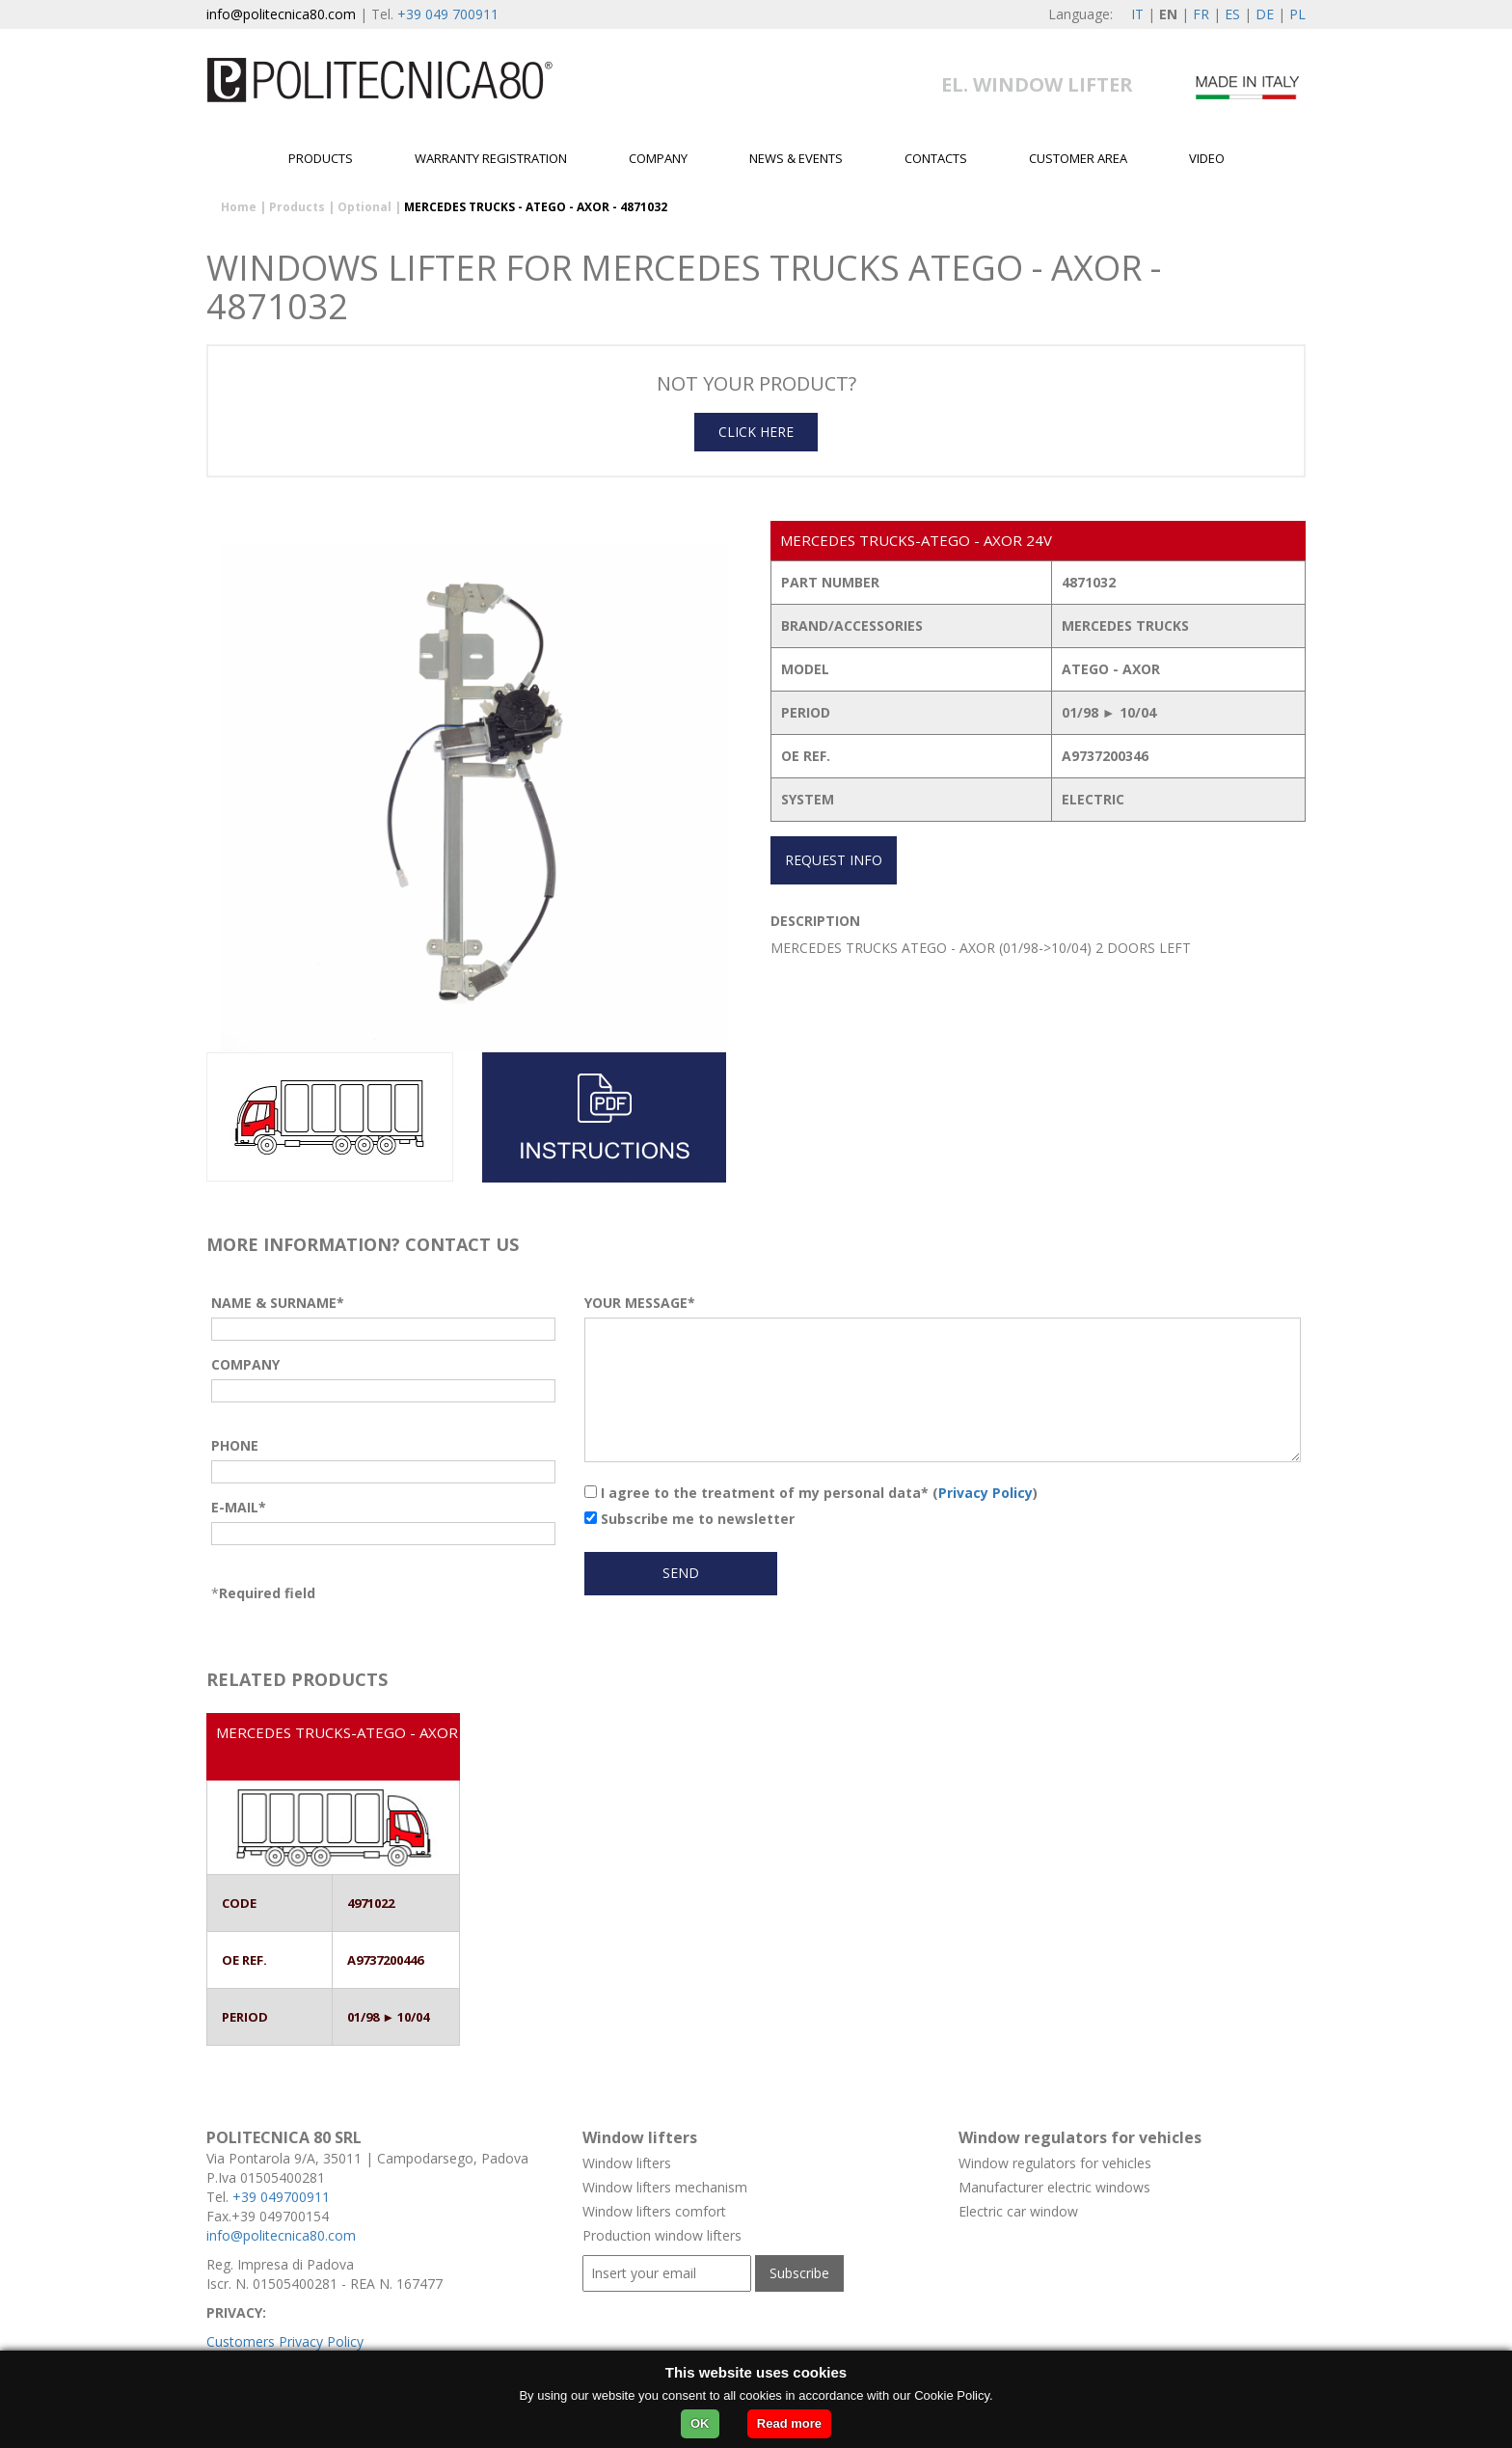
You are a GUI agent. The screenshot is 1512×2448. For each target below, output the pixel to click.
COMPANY (245, 1364)
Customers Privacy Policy (285, 2341)
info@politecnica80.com (281, 14)
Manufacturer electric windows (1054, 2187)
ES (1232, 14)
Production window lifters (662, 2235)
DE (1265, 14)
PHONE (234, 1445)
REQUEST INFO (833, 860)
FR (1201, 14)
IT (1137, 14)
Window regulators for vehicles (1054, 2163)
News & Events (796, 158)
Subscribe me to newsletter (689, 1519)
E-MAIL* (238, 1507)
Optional (365, 207)
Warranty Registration (491, 158)
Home (238, 207)
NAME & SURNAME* (277, 1302)
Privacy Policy (985, 1492)
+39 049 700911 (448, 14)
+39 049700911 (281, 2197)
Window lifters (626, 2163)
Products (320, 158)
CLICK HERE (756, 431)
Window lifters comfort (654, 2211)
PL (1297, 14)
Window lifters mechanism (664, 2187)
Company (658, 158)
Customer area (1078, 158)
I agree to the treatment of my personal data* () (811, 1492)
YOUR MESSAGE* (639, 1302)
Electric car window (1018, 2211)
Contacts (935, 158)
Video (1207, 158)
